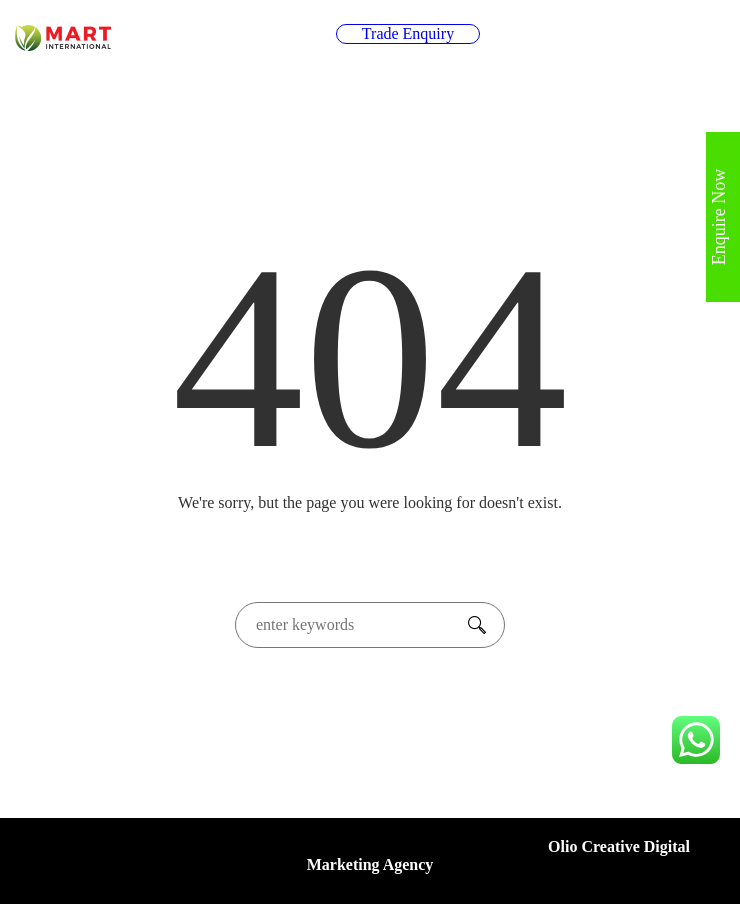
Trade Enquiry (408, 33)
